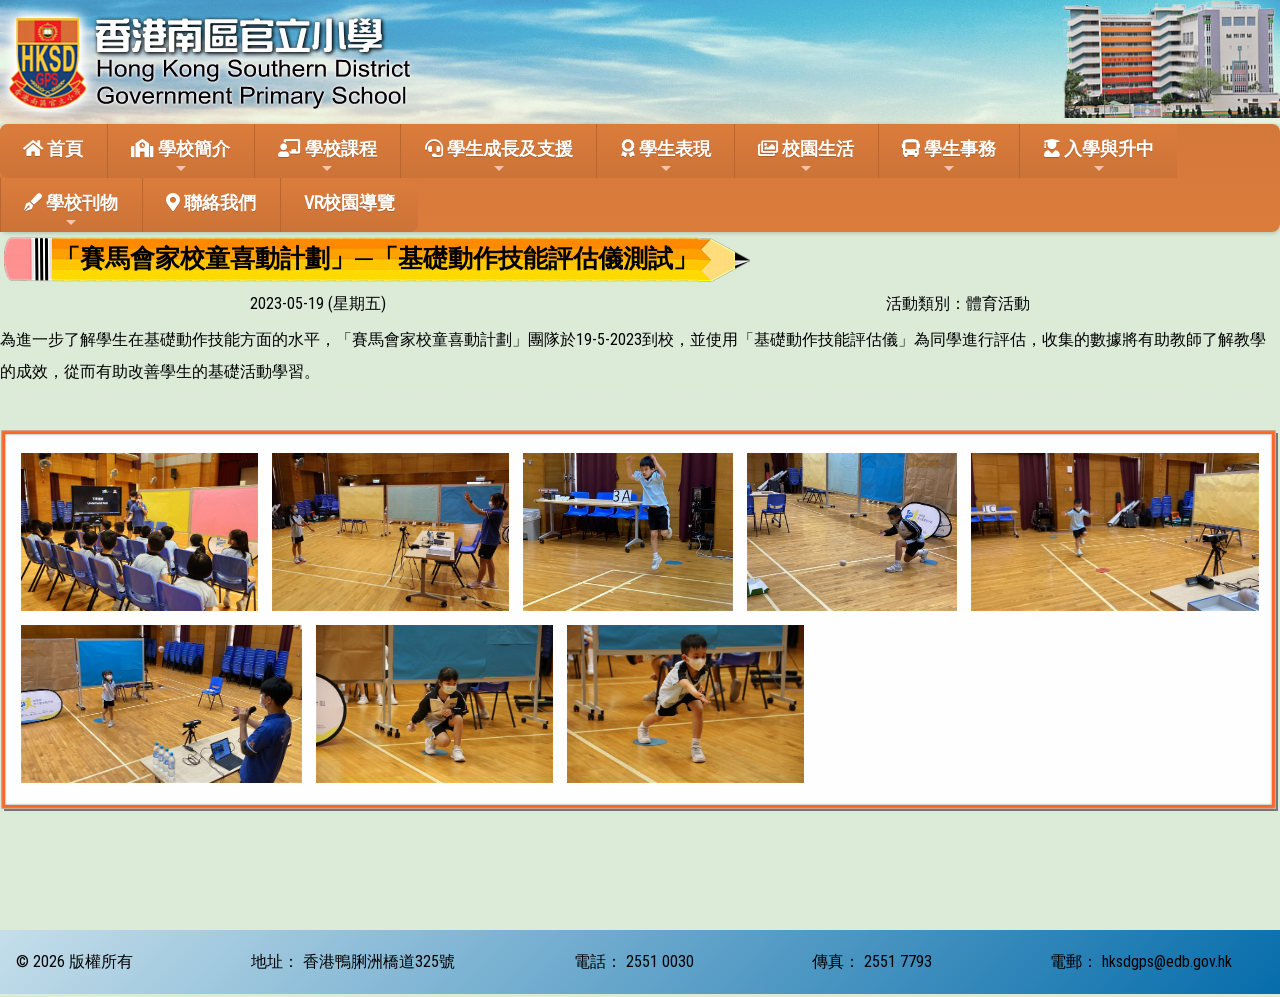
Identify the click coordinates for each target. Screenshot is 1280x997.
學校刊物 (71, 211)
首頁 (53, 148)
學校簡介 (180, 157)
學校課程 (327, 157)
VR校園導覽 (349, 202)
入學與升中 (1099, 157)
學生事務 (949, 157)
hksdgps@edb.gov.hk (1167, 961)
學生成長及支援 (499, 157)
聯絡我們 (211, 202)
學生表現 (666, 157)
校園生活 (806, 157)
